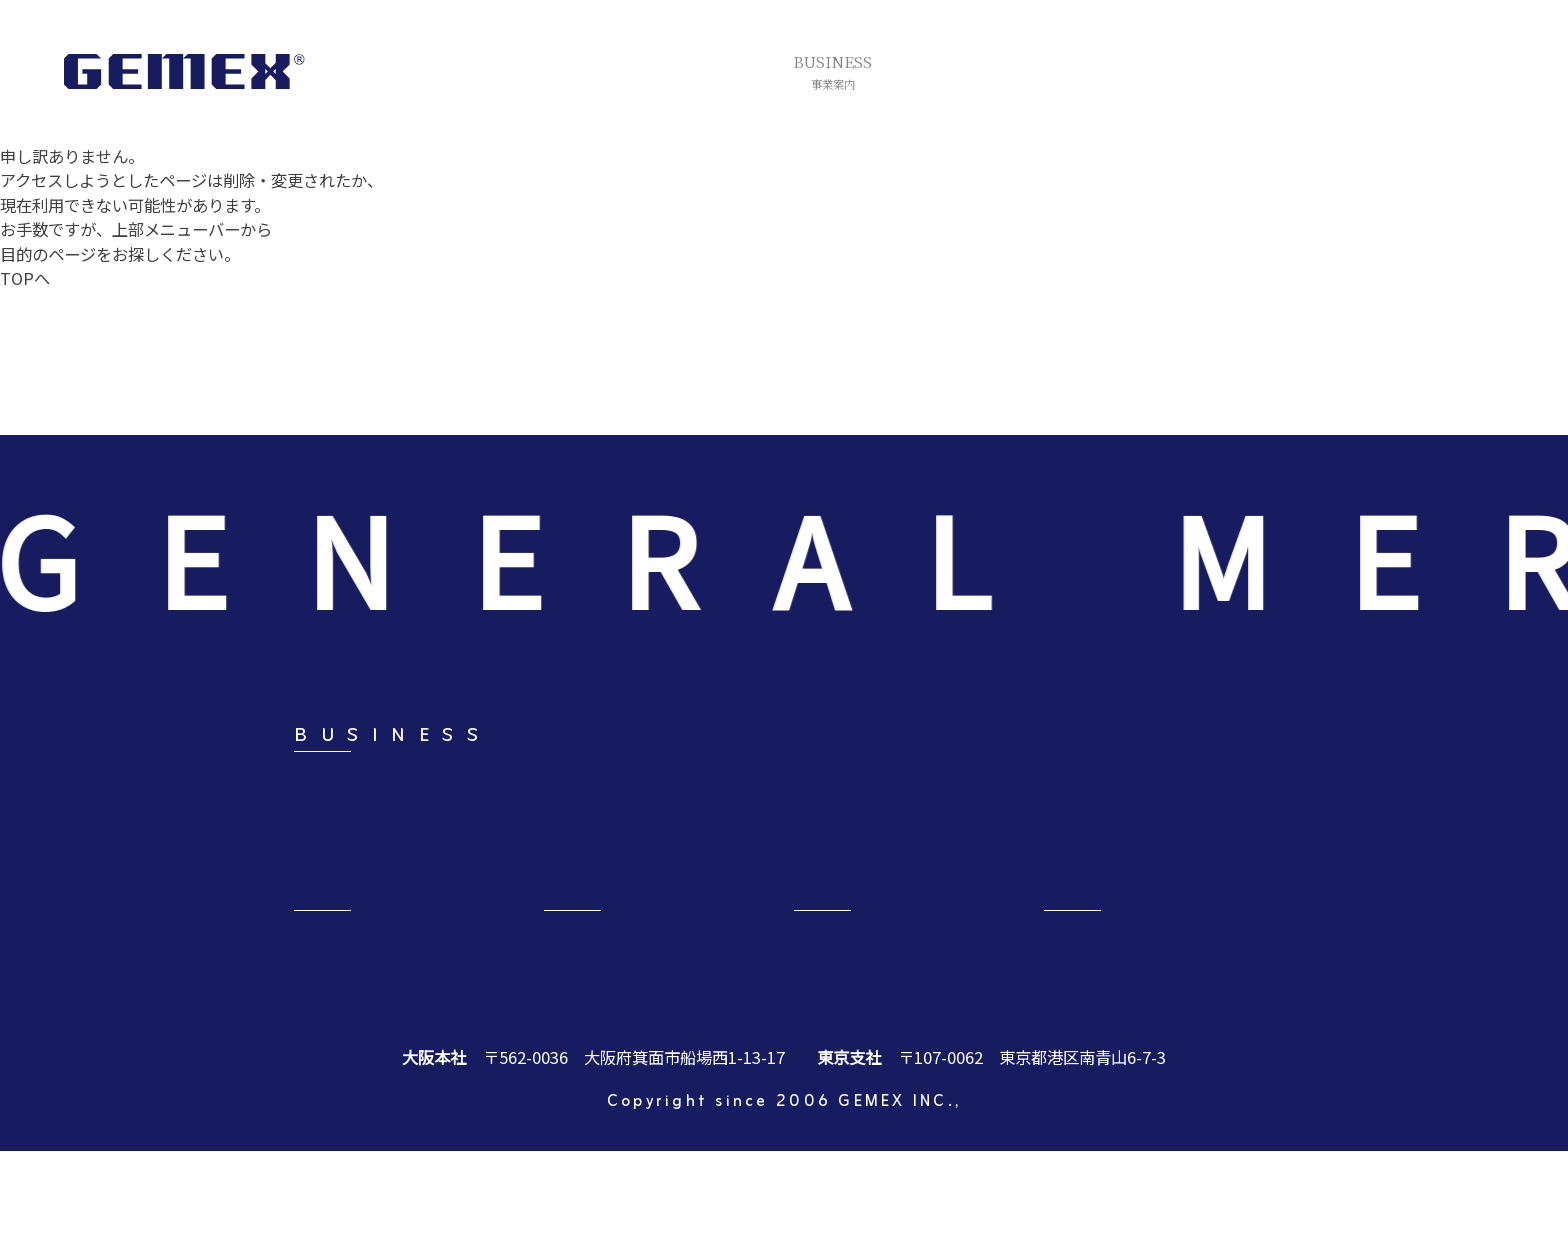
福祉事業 (326, 885)
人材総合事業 (942, 885)
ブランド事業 (942, 829)
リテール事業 (342, 829)
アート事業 (533, 829)
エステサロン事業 (1158, 829)
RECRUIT (631, 985)
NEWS (848, 985)
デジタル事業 (542, 885)
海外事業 (726, 885)
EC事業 (1120, 885)
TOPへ (25, 278)
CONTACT (1137, 985)
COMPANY (387, 985)
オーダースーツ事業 (765, 829)
